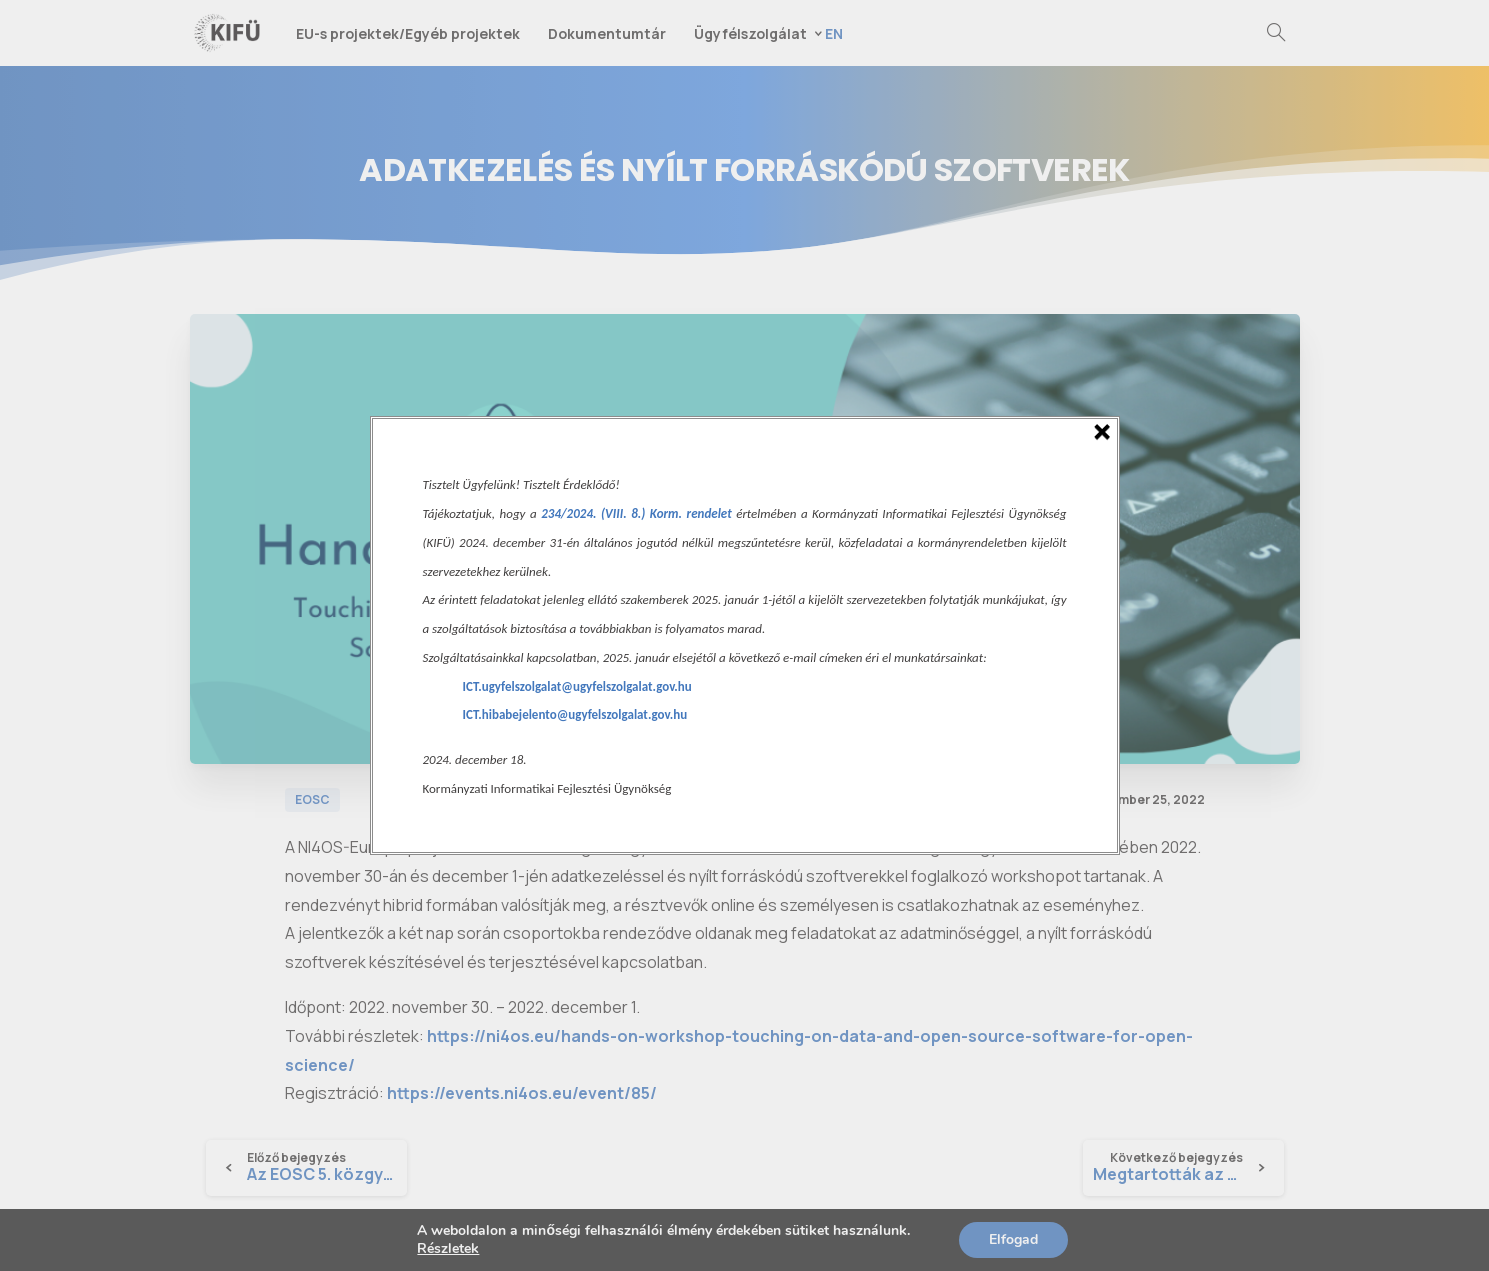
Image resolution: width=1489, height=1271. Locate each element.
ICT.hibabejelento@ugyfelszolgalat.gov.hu (575, 714)
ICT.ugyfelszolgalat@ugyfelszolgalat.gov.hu (577, 686)
